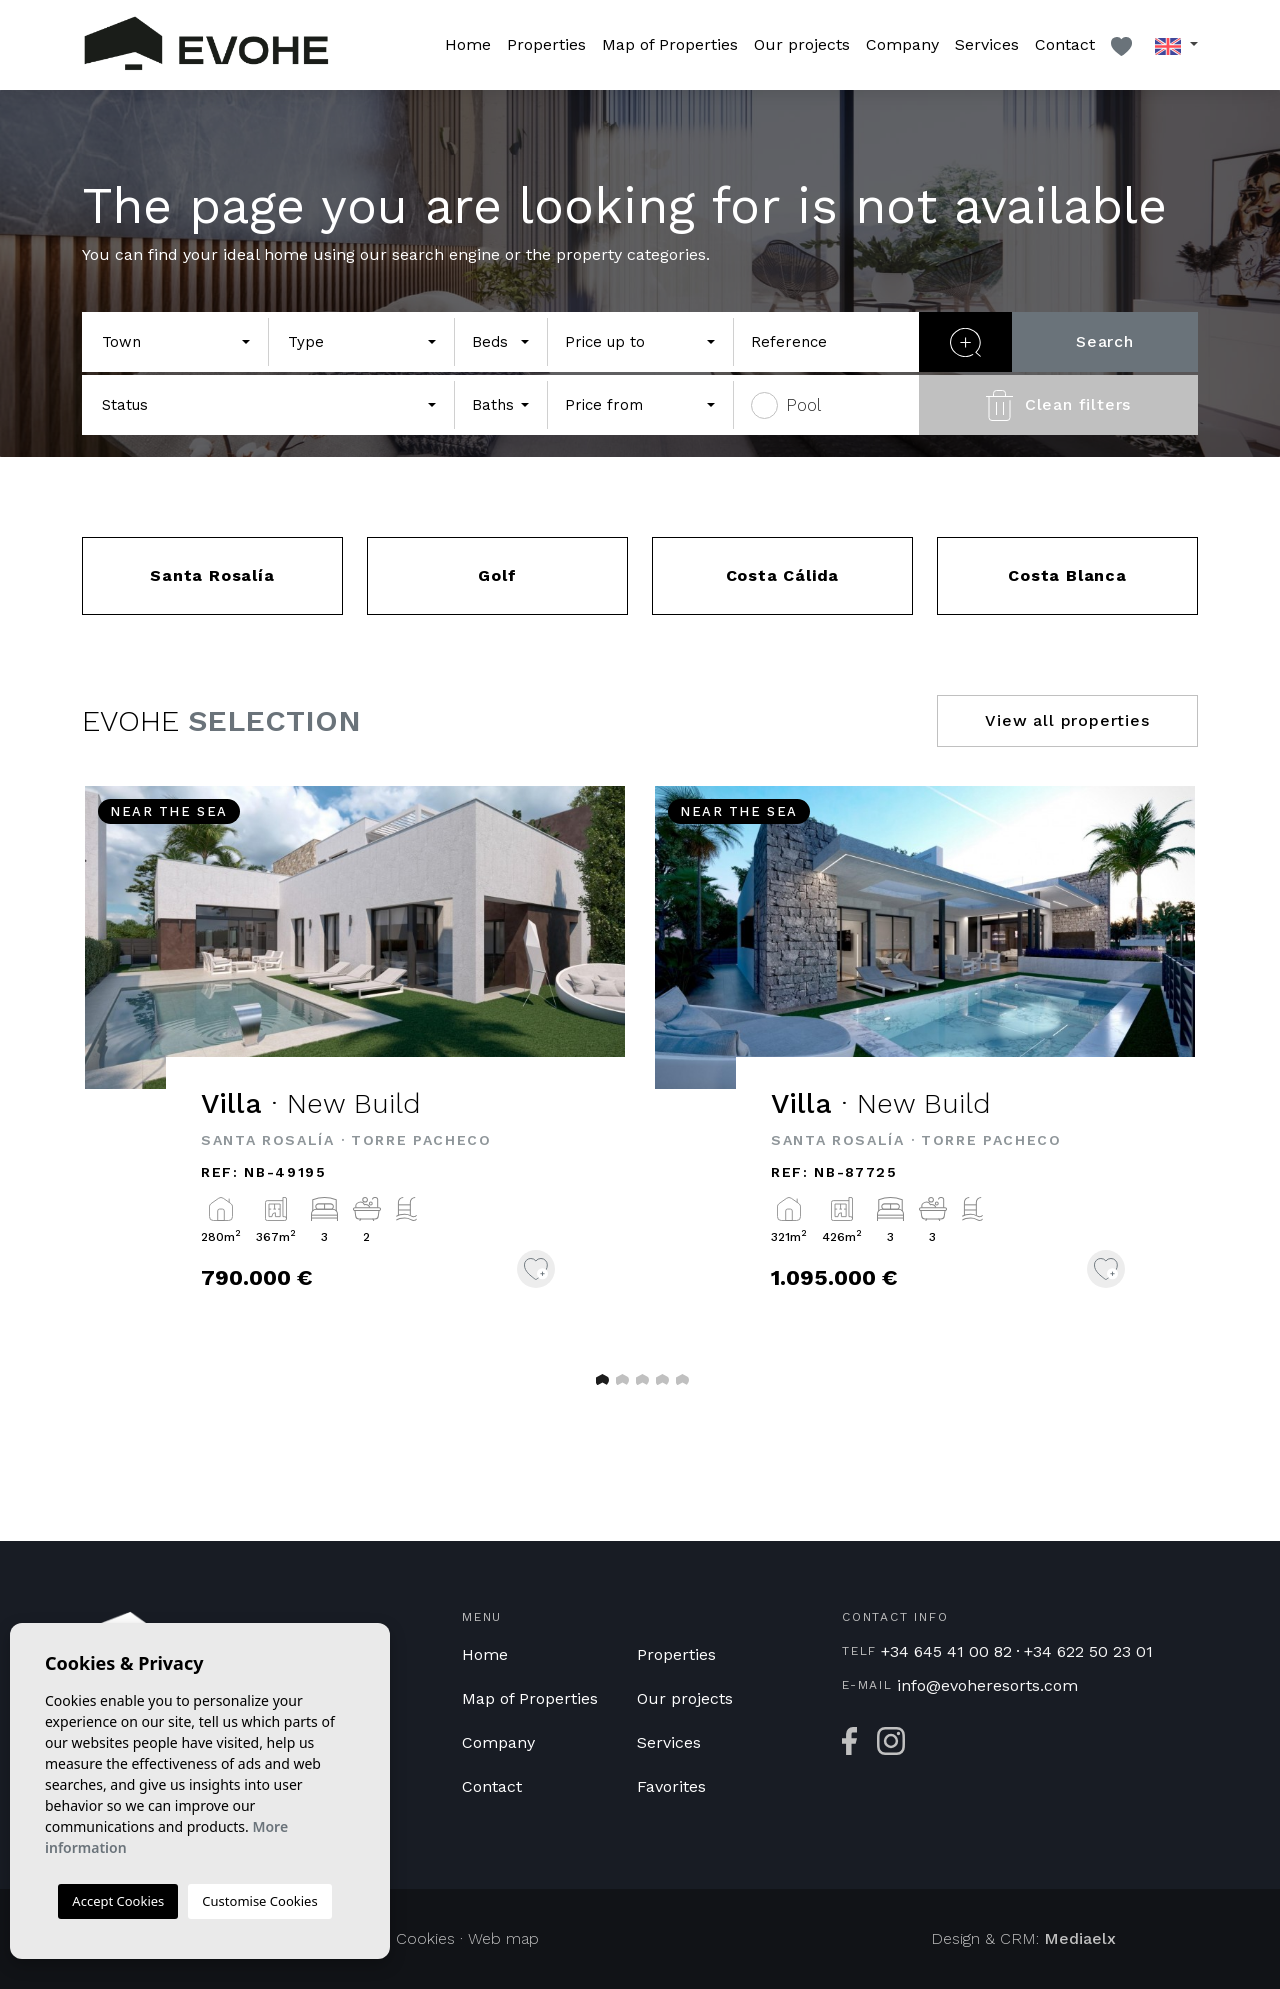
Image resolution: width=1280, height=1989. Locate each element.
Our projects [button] (802, 44)
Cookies (425, 1938)
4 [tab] (660, 1379)
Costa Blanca (1067, 575)
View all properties (1067, 720)
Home (468, 44)
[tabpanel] (355, 1065)
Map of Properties (670, 44)
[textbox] (170, 342)
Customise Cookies (259, 1901)
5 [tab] (680, 1379)
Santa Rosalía (212, 575)
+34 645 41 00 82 (946, 1652)
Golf (497, 575)
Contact (1065, 44)
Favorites (671, 1786)
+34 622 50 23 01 (1088, 1652)
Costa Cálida (783, 575)
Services (987, 44)
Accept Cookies (118, 1901)
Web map (503, 1938)
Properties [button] (546, 44)
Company (902, 44)
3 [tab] (640, 1379)
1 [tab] (600, 1379)
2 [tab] (620, 1379)
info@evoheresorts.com (987, 1686)
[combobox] (175, 342)
